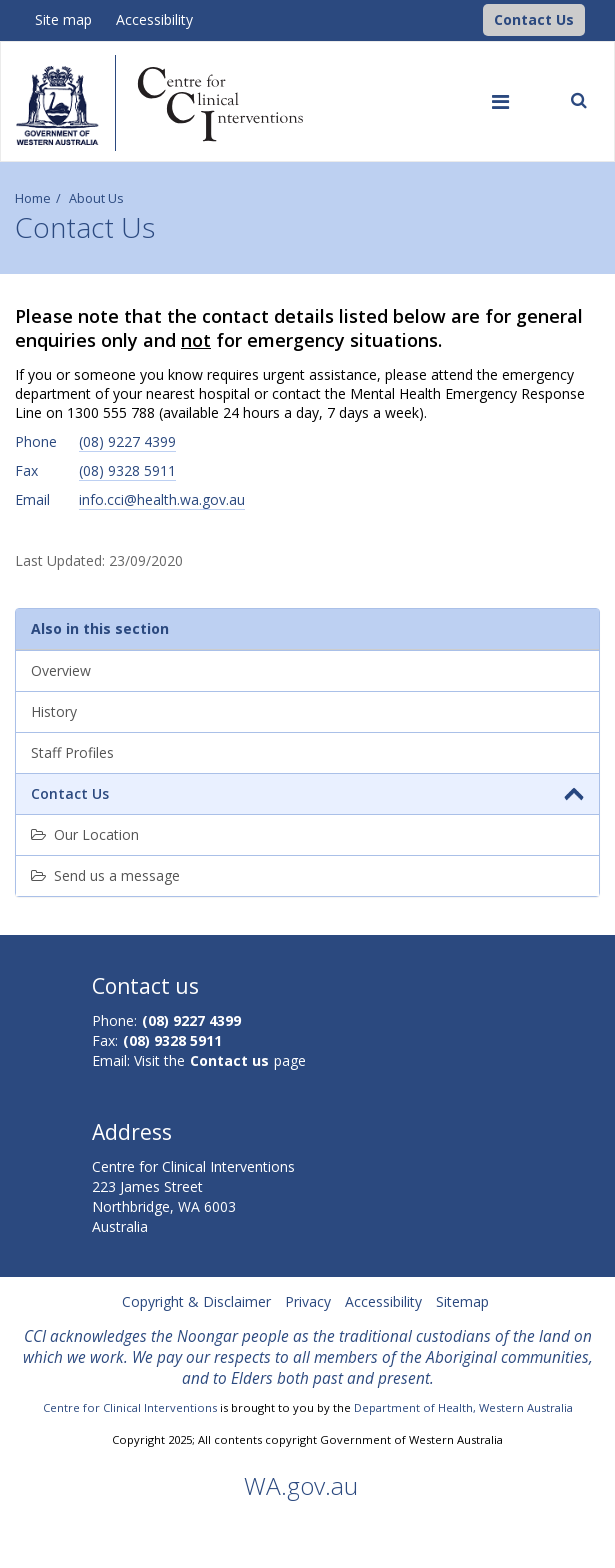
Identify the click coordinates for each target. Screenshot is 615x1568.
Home (33, 198)
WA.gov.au (301, 1485)
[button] (534, 20)
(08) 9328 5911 (127, 470)
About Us (96, 198)
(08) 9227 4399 (127, 441)
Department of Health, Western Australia (463, 1407)
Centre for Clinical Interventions (130, 1407)
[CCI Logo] (478, 18)
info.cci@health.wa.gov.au (162, 499)
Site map (63, 19)
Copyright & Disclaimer (196, 1301)
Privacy (308, 1301)
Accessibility (154, 19)
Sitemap (462, 1301)
